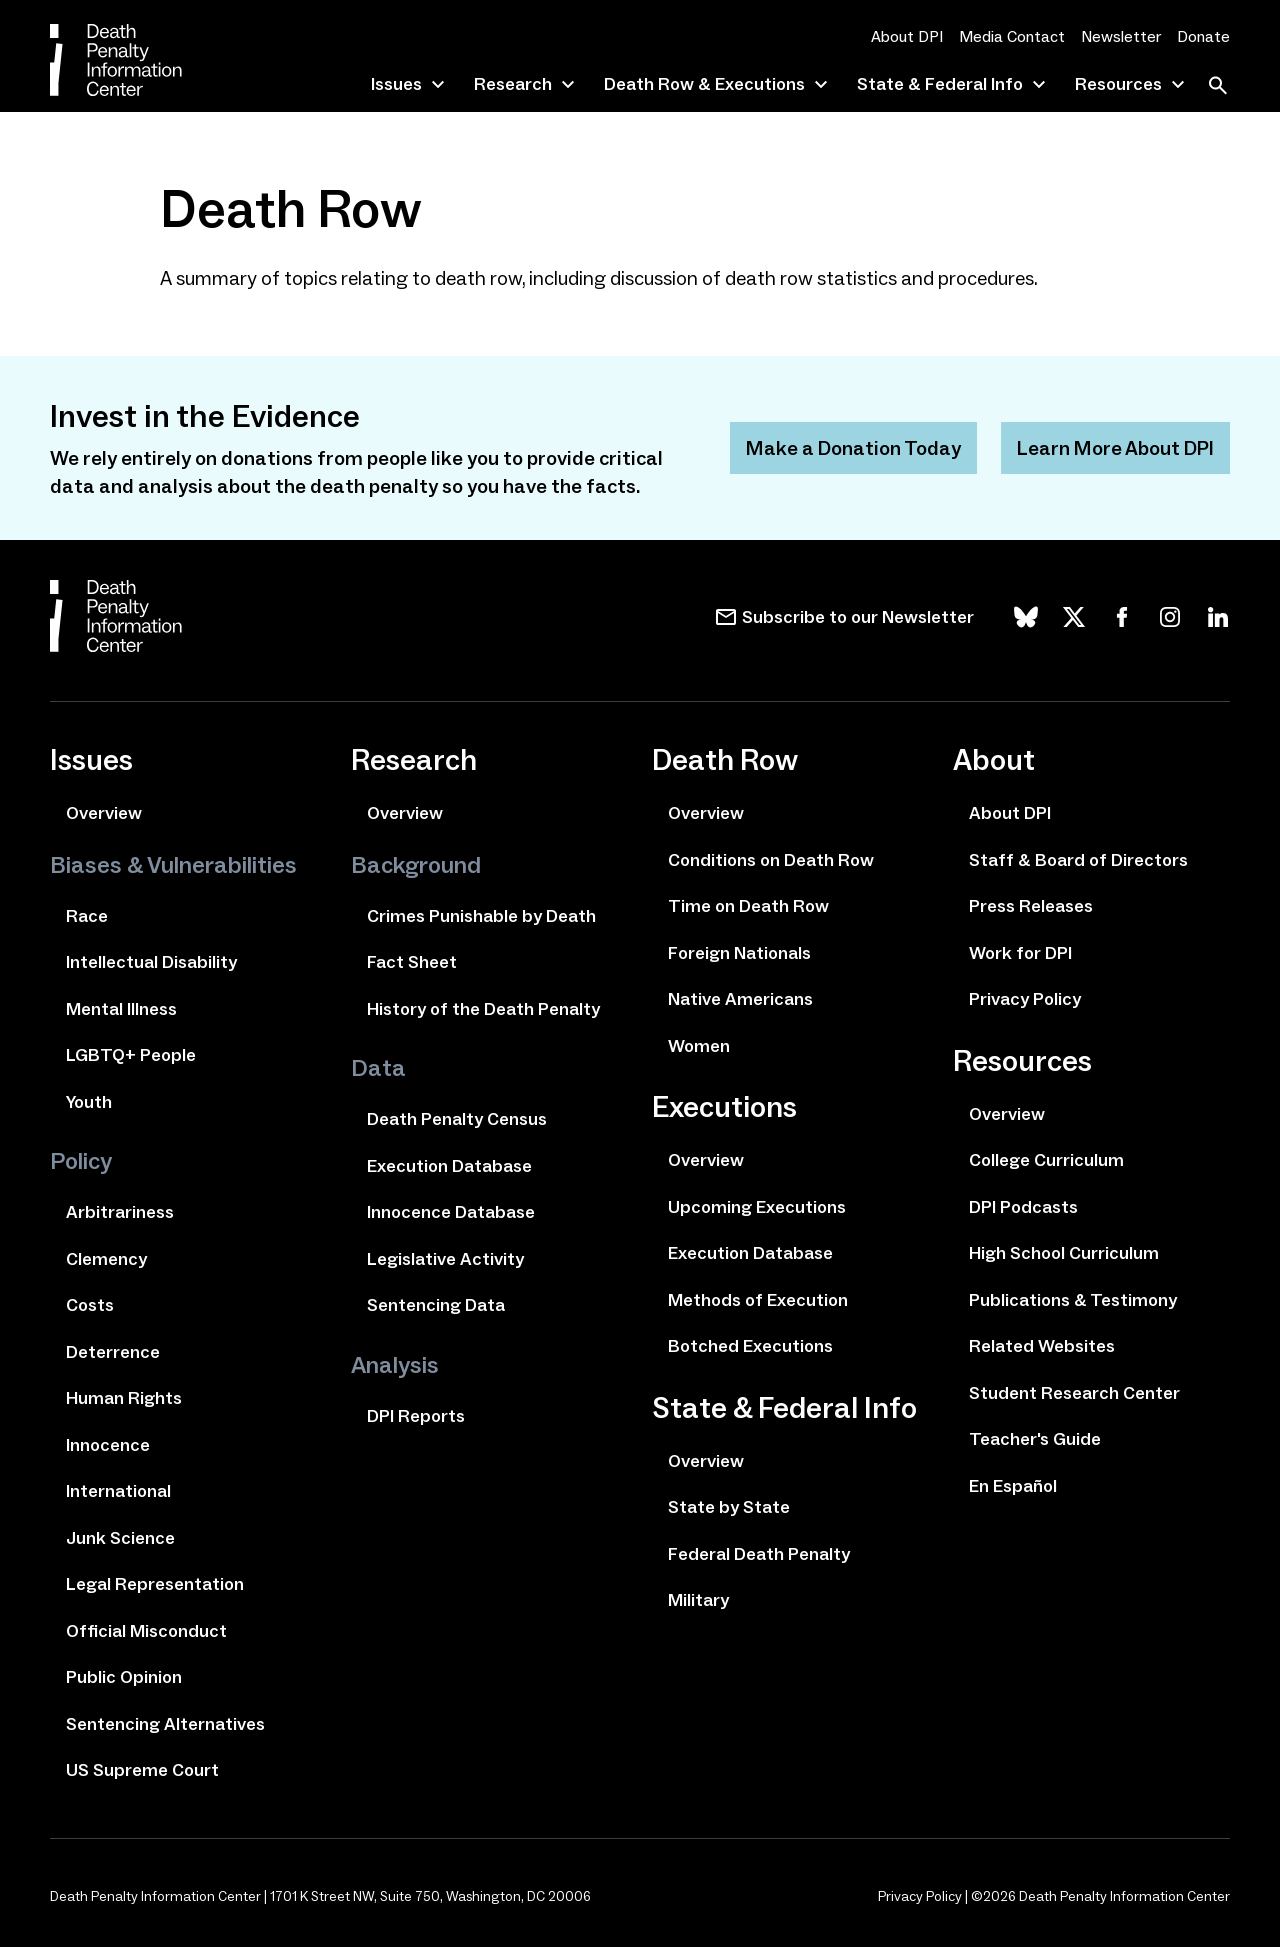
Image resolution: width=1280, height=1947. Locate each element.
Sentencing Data (436, 1305)
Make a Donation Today (853, 448)
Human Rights (124, 1398)
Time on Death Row (748, 906)
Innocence (108, 1445)
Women (699, 1046)
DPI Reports (416, 1416)
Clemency (106, 1259)
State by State (729, 1507)
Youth (89, 1102)
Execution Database (449, 1166)
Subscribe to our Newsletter (858, 617)
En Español (1013, 1486)
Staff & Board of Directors (1078, 860)
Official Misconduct (146, 1631)
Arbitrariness (120, 1212)
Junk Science (120, 1538)
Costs (90, 1305)
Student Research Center (1074, 1393)
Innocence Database (451, 1212)
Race (87, 916)
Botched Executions (750, 1346)
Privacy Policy (1025, 999)
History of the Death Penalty (483, 1009)
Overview (104, 813)
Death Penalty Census (457, 1119)
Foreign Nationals (739, 953)
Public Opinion (124, 1677)
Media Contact (1012, 36)
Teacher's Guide (1035, 1439)
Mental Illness (121, 1009)
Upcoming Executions (757, 1207)
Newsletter (1121, 36)
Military (698, 1600)
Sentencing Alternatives (165, 1724)
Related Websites (1042, 1346)
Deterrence (113, 1352)
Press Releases (1031, 906)
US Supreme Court (142, 1770)
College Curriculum (1046, 1160)
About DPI (907, 36)
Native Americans (740, 999)
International (118, 1491)
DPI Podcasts (1023, 1207)
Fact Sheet (412, 962)
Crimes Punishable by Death (481, 916)
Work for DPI (1020, 953)
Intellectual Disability (151, 962)
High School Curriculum (1064, 1253)
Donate (1203, 36)
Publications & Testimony (1073, 1300)
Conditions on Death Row (771, 860)
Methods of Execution (758, 1300)
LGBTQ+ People (131, 1055)
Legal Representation (155, 1584)
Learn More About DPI (1115, 448)
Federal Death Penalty (759, 1554)
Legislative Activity (445, 1259)
